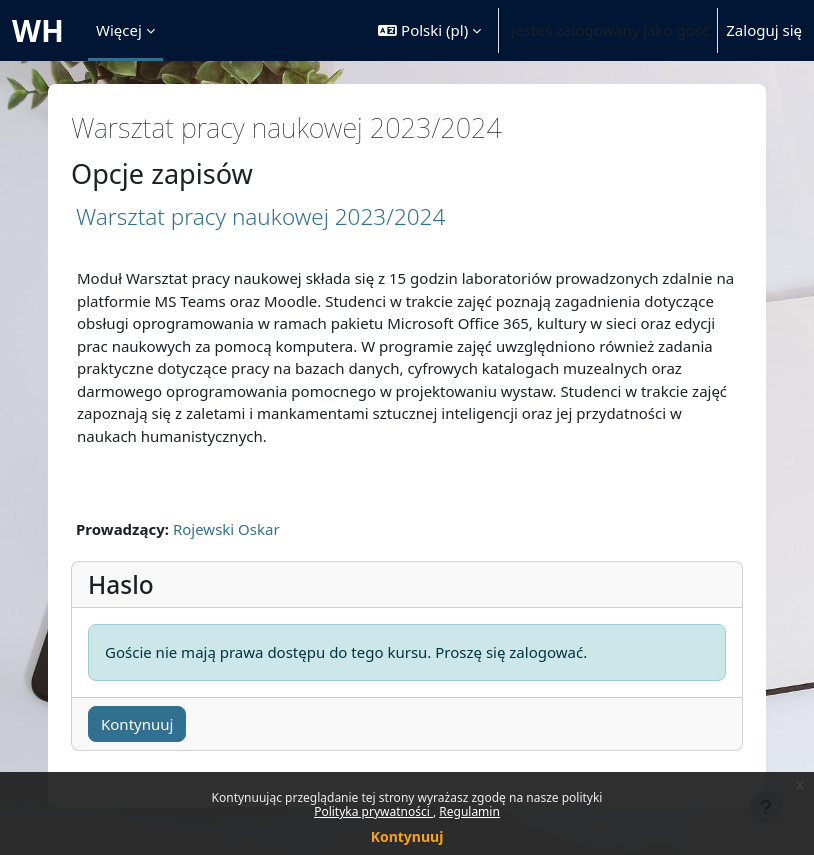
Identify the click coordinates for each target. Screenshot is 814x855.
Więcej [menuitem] (119, 30)
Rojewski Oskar (226, 529)
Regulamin (469, 811)
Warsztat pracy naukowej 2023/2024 (260, 216)
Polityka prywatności (373, 811)
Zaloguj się (764, 30)
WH (38, 30)
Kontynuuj (407, 836)
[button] (429, 30)
